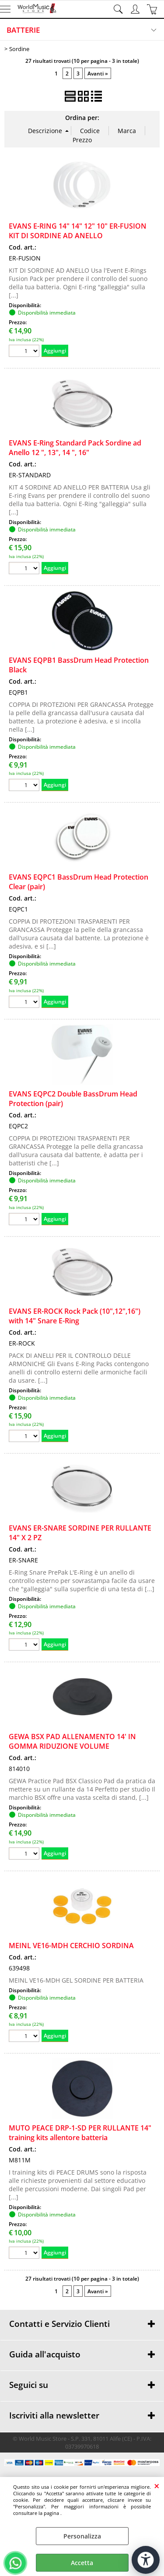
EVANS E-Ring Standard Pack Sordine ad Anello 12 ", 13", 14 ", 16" (75, 447)
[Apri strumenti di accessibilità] (146, 2560)
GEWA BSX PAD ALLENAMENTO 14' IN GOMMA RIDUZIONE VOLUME (72, 1741)
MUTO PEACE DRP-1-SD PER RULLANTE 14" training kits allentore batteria (80, 2132)
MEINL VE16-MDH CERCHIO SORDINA (71, 1945)
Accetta (82, 2563)
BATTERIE (23, 30)
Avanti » (97, 73)
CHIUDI (157, 2485)
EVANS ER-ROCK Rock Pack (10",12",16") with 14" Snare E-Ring (74, 1316)
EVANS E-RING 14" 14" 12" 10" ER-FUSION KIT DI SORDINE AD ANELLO (78, 230)
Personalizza (82, 2536)
